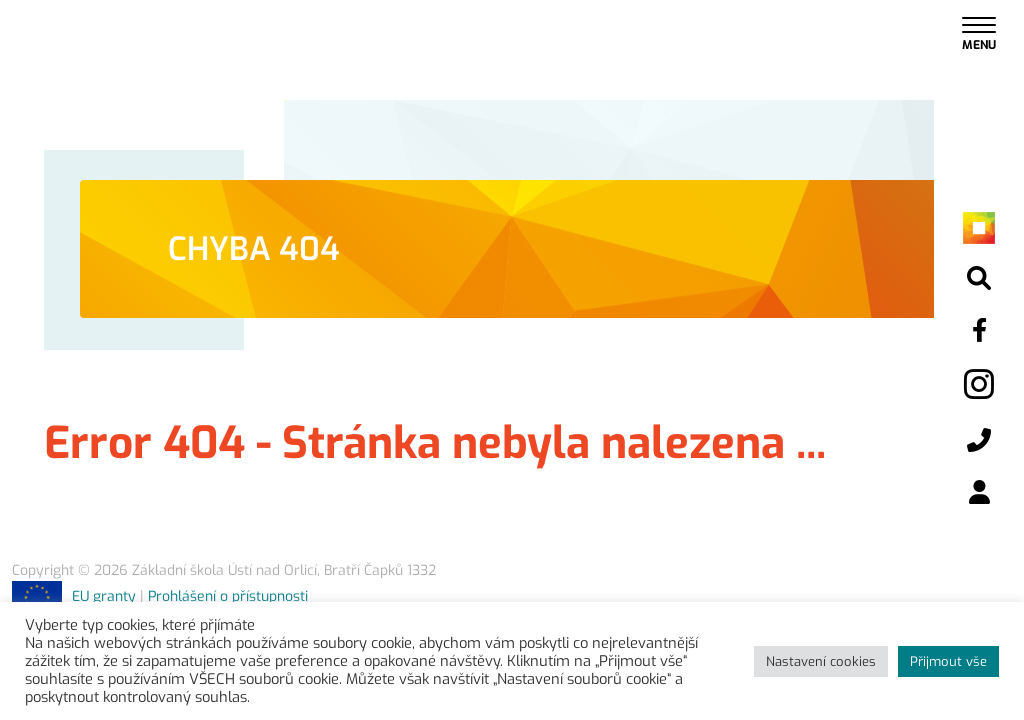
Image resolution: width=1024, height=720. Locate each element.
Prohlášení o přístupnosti (228, 596)
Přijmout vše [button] (948, 661)
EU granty (74, 596)
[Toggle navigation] (979, 32)
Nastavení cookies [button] (821, 661)
